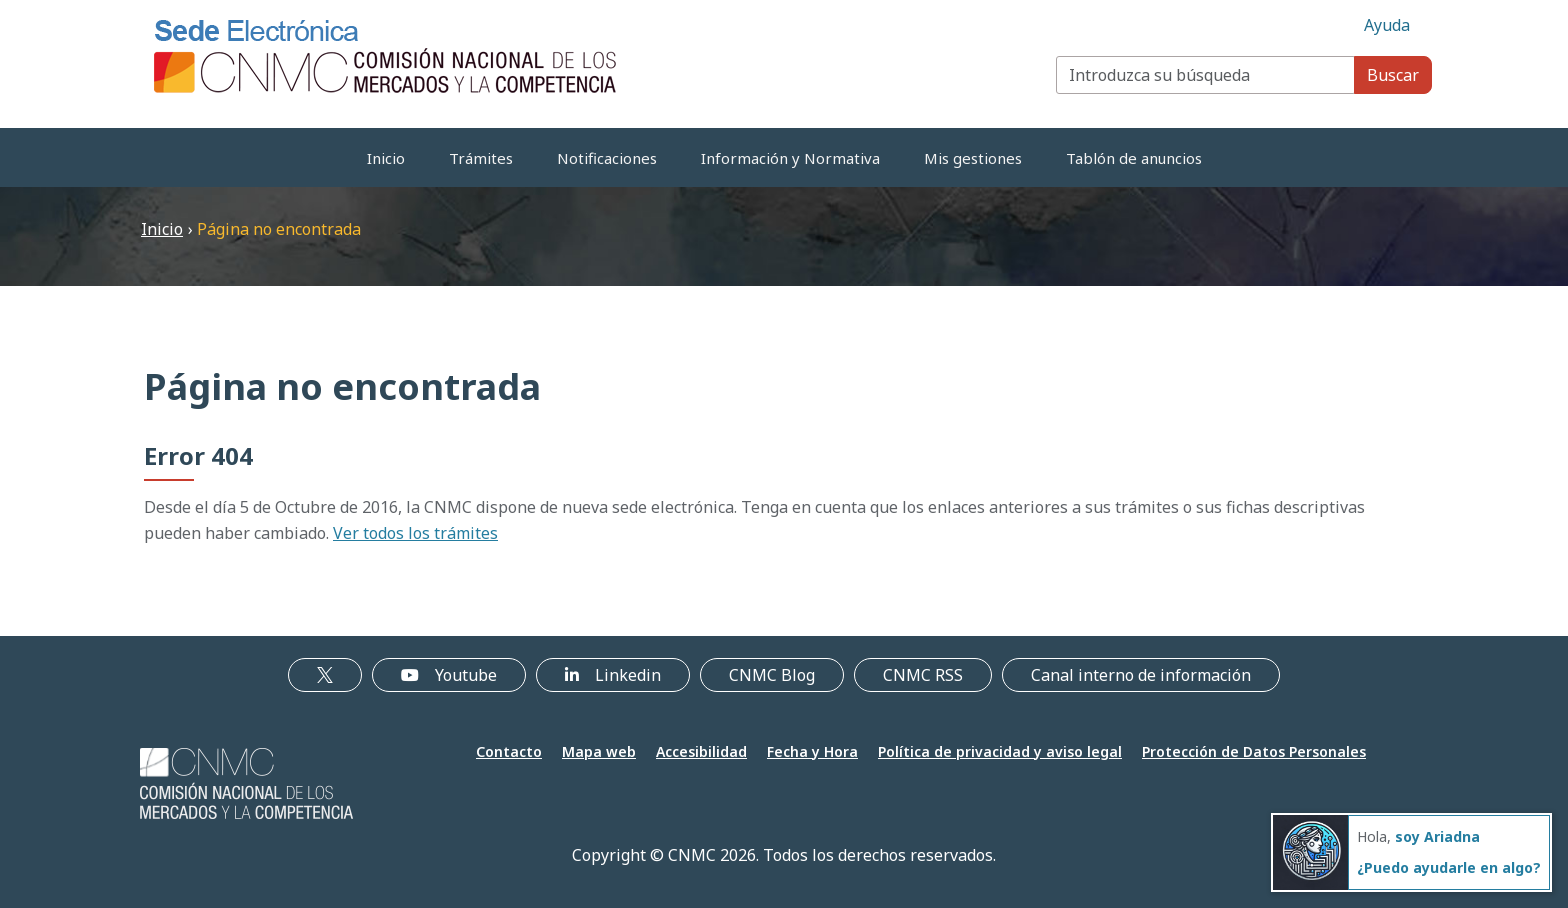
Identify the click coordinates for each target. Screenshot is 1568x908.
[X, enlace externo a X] (325, 675)
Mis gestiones (973, 158)
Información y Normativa (790, 158)
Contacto (509, 751)
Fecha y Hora (812, 751)
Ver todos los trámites (415, 533)
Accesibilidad (701, 751)
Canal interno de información (1141, 675)
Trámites (481, 158)
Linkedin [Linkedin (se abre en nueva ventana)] (613, 675)
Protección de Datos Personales (1254, 751)
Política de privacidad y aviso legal (1000, 751)
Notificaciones (607, 158)
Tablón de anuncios (1134, 158)
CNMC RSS (923, 675)
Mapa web (599, 751)
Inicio (386, 158)
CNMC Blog (772, 675)
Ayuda (1387, 25)
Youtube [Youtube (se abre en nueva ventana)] (449, 675)
